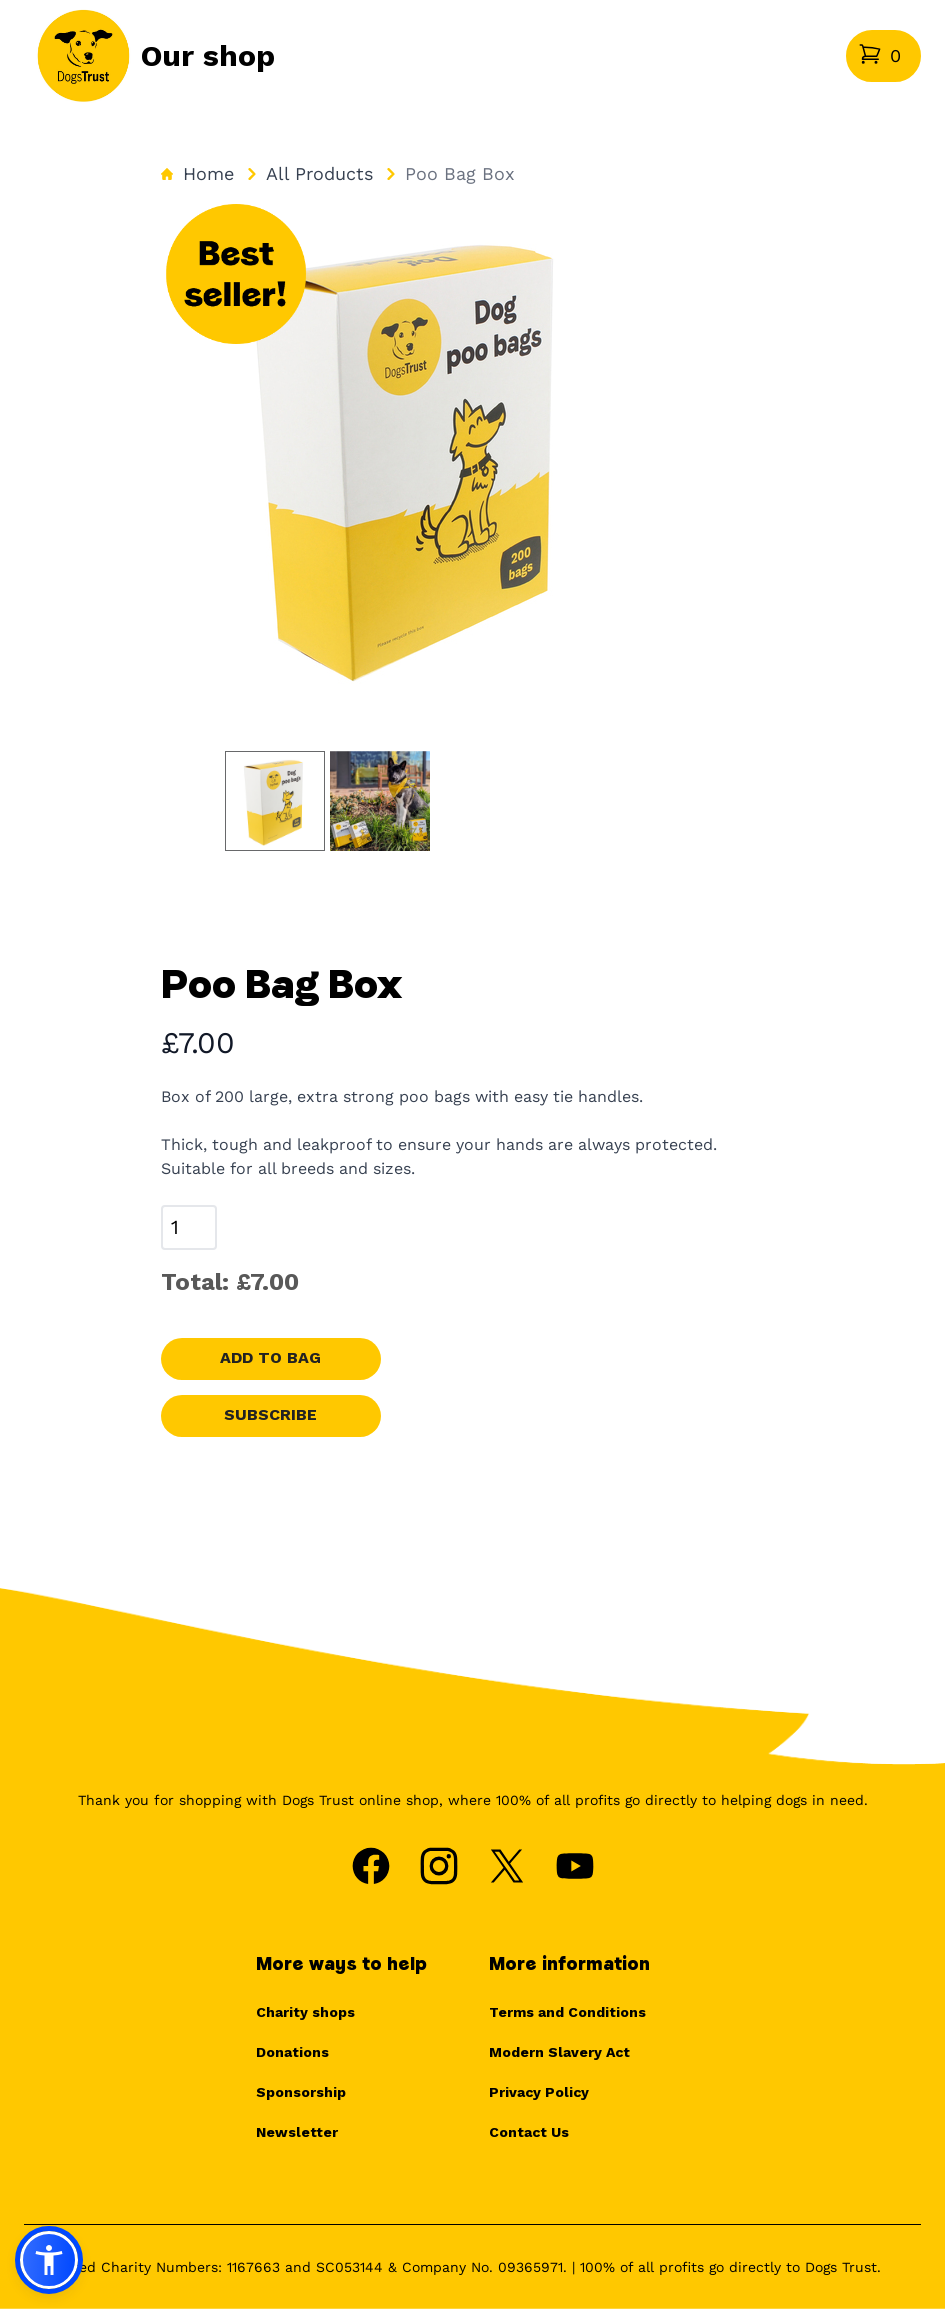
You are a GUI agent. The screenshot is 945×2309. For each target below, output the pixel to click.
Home (197, 173)
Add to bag (270, 1357)
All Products (319, 173)
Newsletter (297, 2132)
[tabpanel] (411, 454)
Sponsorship (301, 2092)
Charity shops (305, 2012)
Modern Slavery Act (559, 2052)
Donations (292, 2052)
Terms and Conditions (567, 2012)
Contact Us (529, 2132)
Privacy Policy (539, 2092)
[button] (49, 2260)
